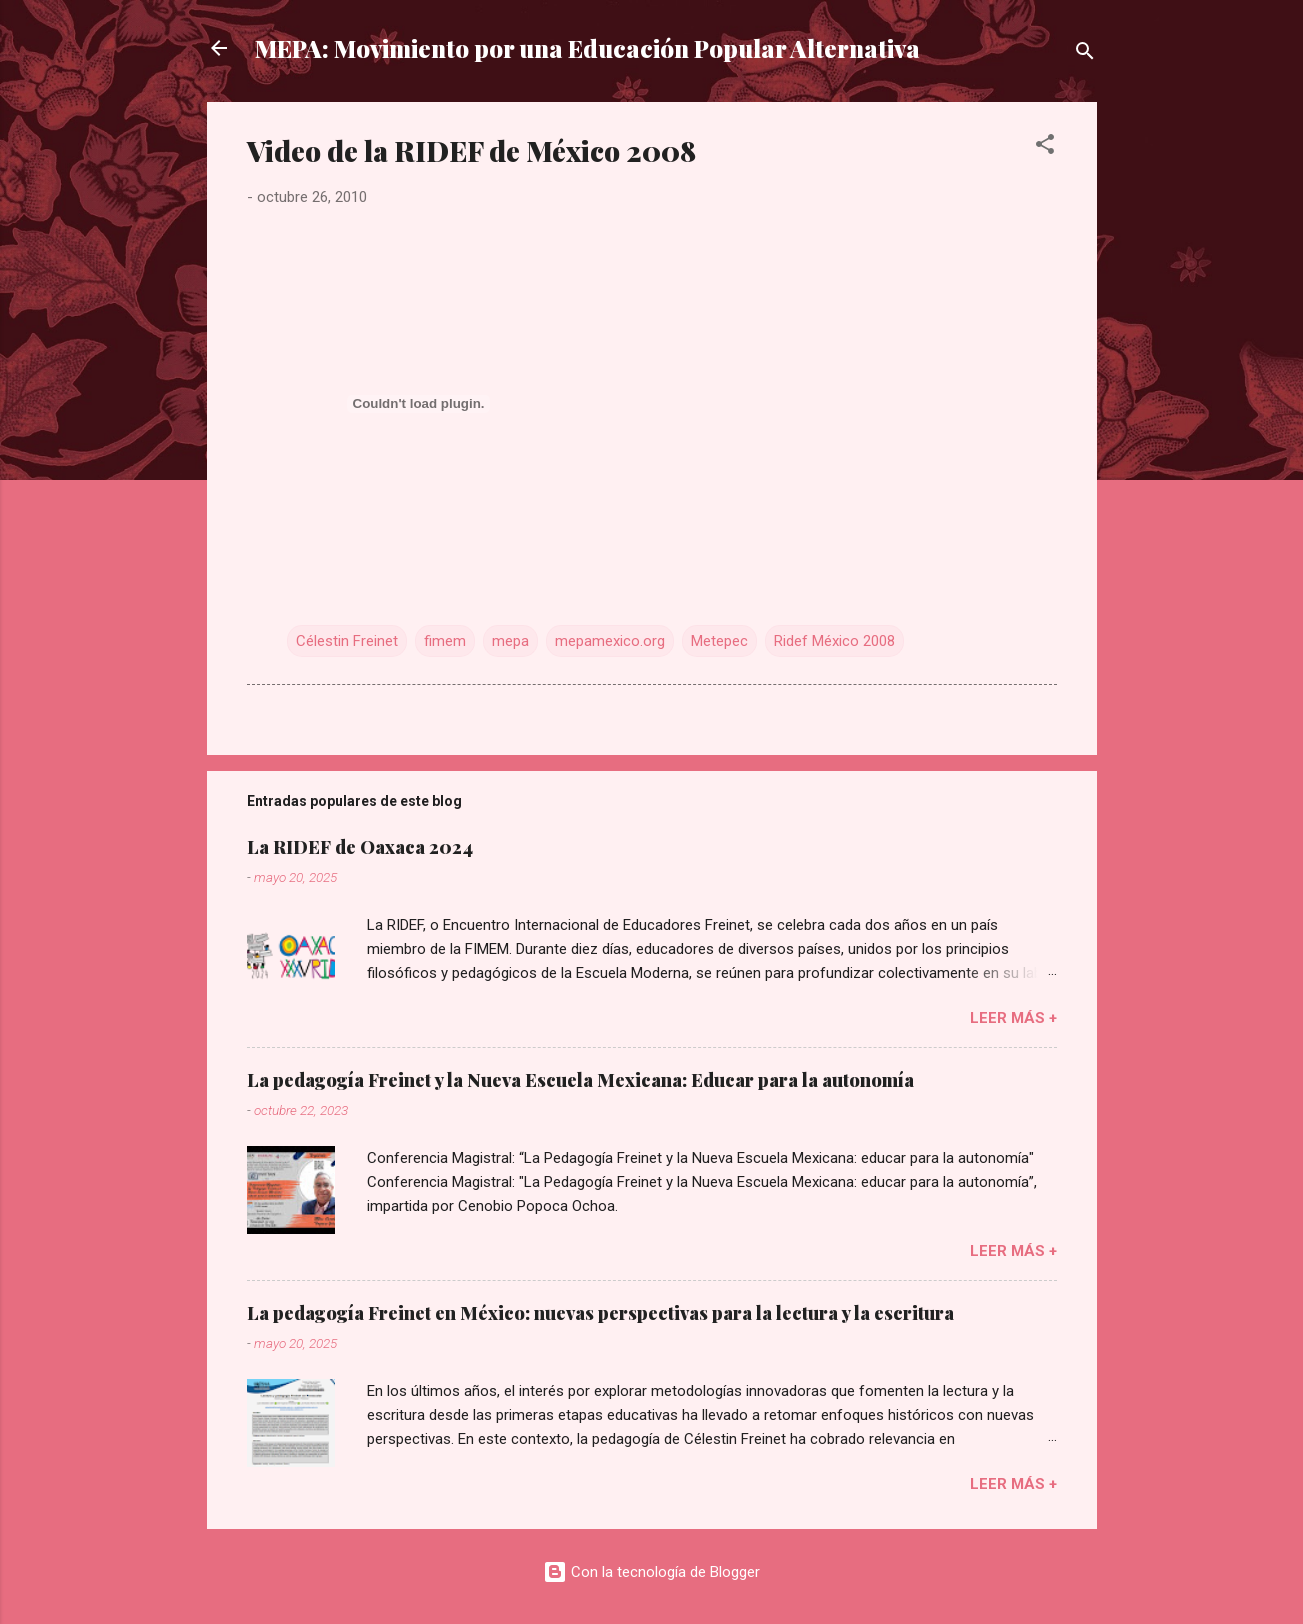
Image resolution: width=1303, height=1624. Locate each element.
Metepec (719, 641)
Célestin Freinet (347, 641)
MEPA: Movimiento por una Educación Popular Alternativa (587, 48)
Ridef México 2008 (834, 641)
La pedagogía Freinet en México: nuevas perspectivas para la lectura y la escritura (600, 1313)
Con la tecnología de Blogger (651, 1572)
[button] (1045, 147)
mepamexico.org (610, 641)
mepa (510, 641)
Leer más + (1013, 1018)
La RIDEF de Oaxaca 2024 (360, 847)
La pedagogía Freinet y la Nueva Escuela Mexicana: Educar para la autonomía (580, 1080)
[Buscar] (1085, 54)
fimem (445, 641)
